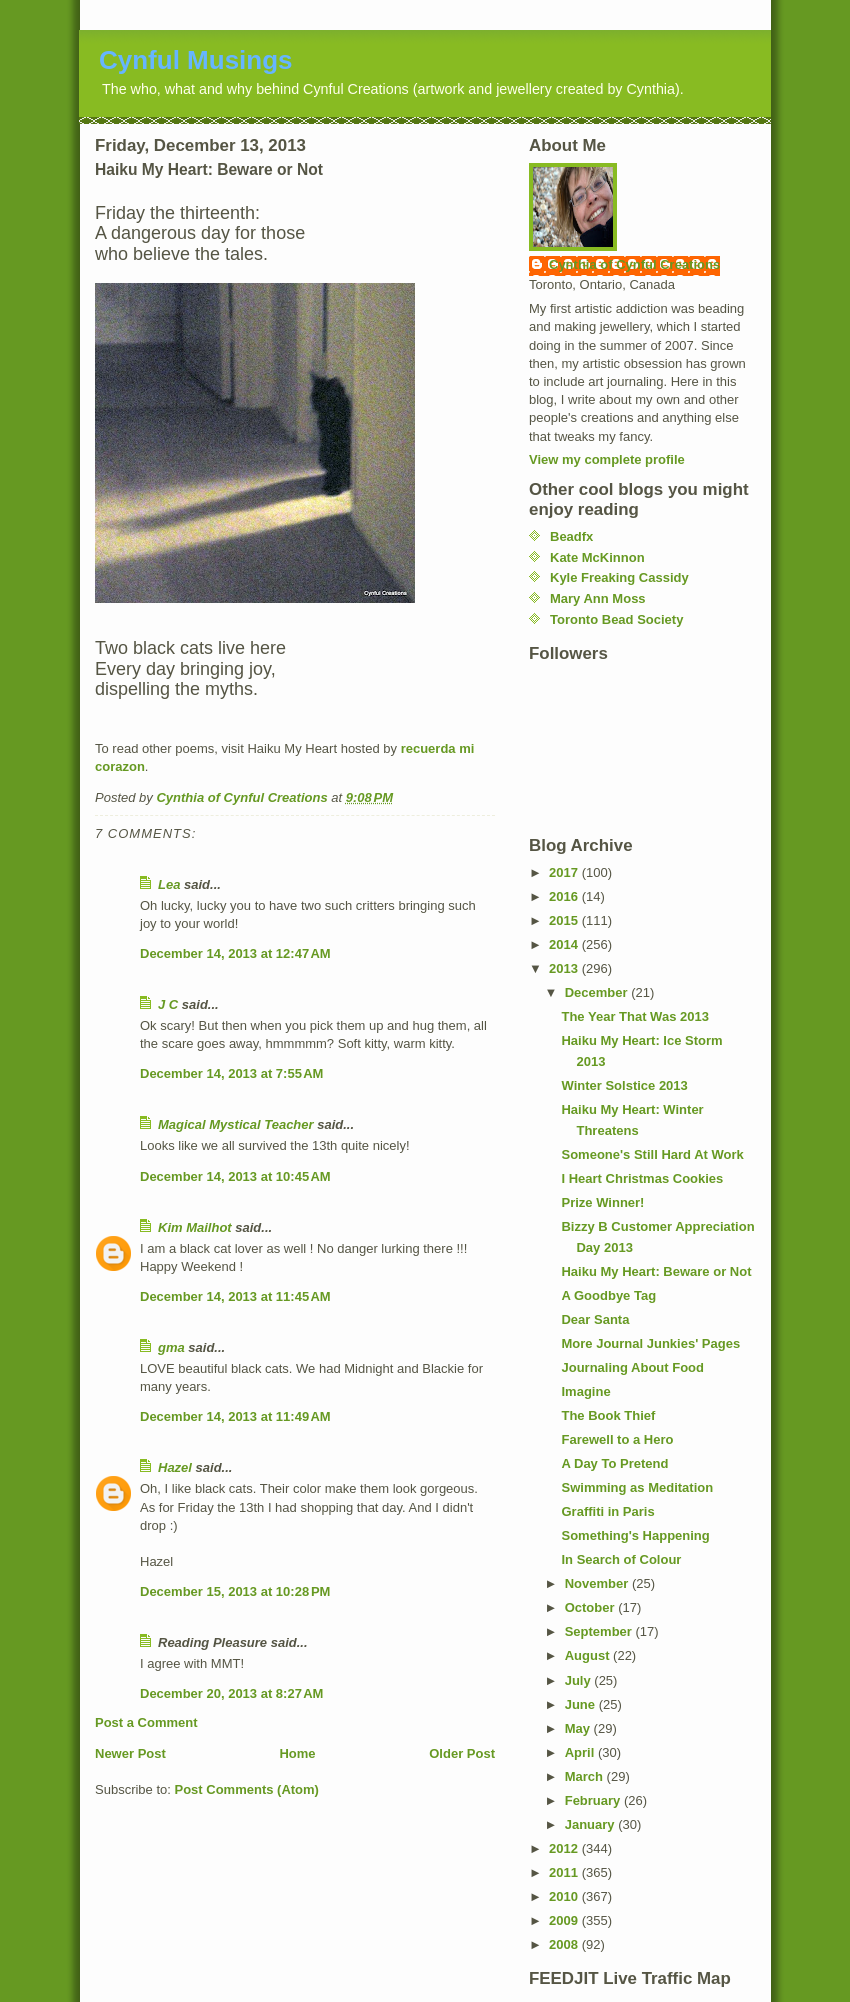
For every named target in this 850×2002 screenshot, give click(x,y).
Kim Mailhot (195, 1227)
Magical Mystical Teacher (236, 1124)
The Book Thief (608, 1415)
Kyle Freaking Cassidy (619, 577)
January (591, 1824)
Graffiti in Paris (607, 1511)
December (598, 992)
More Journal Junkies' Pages (650, 1343)
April (581, 1752)
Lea (169, 884)
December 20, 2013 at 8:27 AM (231, 1693)
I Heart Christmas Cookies (642, 1178)
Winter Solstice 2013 (624, 1085)
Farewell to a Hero (617, 1439)
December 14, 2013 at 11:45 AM (235, 1296)
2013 (565, 968)
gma (171, 1347)
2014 (565, 944)
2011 (565, 1872)
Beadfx (571, 536)
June (582, 1704)
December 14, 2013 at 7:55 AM (231, 1073)
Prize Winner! (602, 1202)
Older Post (462, 1753)
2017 (565, 872)
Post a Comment (146, 1722)
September (600, 1631)
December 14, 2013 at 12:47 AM (235, 953)
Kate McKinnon (597, 557)
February (594, 1800)
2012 (565, 1848)
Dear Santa (595, 1319)
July (580, 1680)
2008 (565, 1944)
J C (168, 1004)
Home (297, 1753)
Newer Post (130, 1753)
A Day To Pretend (614, 1463)
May (579, 1728)
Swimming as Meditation (637, 1487)
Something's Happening (635, 1535)
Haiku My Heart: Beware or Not (656, 1271)
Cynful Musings (196, 60)
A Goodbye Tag (608, 1295)
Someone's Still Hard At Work (652, 1154)
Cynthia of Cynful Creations (634, 264)
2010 (565, 1896)
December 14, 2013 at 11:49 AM (235, 1416)
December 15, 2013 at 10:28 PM (235, 1591)
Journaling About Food (632, 1367)
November (598, 1583)
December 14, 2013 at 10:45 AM (235, 1176)
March (586, 1776)
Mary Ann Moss (598, 598)
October (591, 1607)
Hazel (175, 1467)
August (589, 1655)
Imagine (585, 1391)
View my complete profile (607, 459)
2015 (565, 920)
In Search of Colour (621, 1559)
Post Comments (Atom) (247, 1789)
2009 (565, 1920)
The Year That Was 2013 (634, 1016)
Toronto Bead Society (616, 619)
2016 (565, 896)
